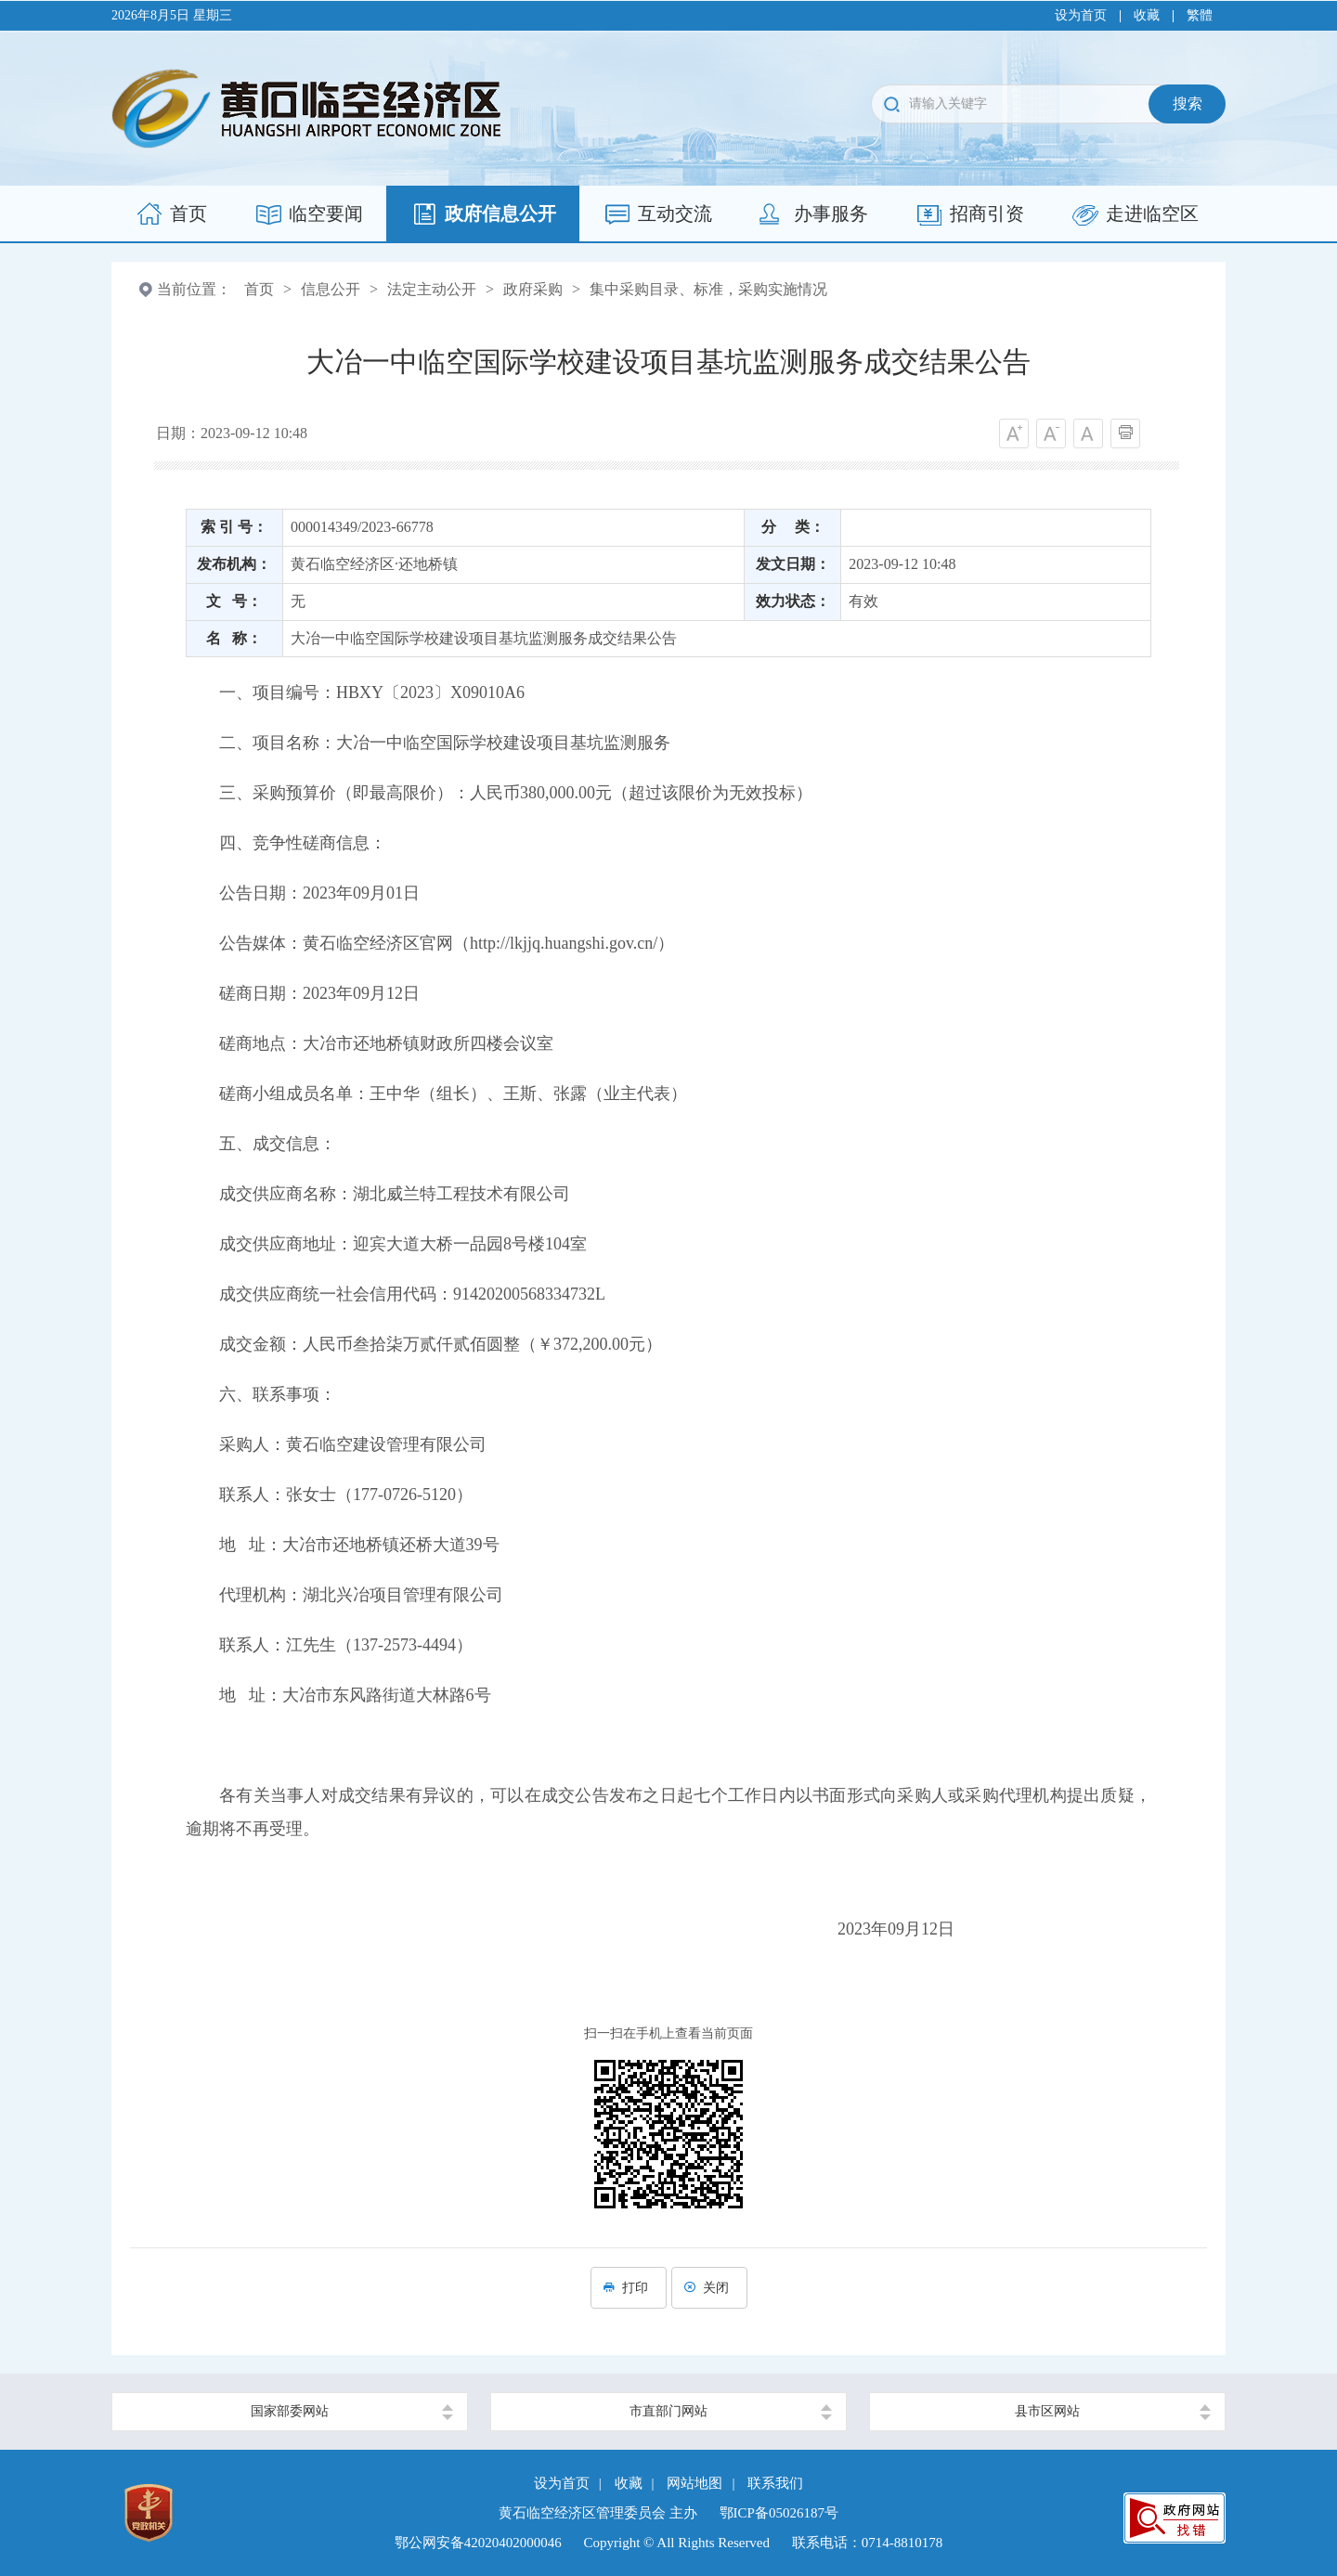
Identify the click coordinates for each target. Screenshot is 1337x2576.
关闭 (709, 2288)
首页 (259, 289)
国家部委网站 (290, 2411)
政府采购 (533, 289)
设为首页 (1081, 15)
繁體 (1200, 15)
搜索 (1187, 103)
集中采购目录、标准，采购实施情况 (708, 289)
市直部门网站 (668, 2411)
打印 (629, 2288)
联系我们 (775, 2483)
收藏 (1147, 15)
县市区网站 (1047, 2411)
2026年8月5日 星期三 (171, 15)
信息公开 (330, 289)
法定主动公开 (431, 289)
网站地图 (694, 2483)
